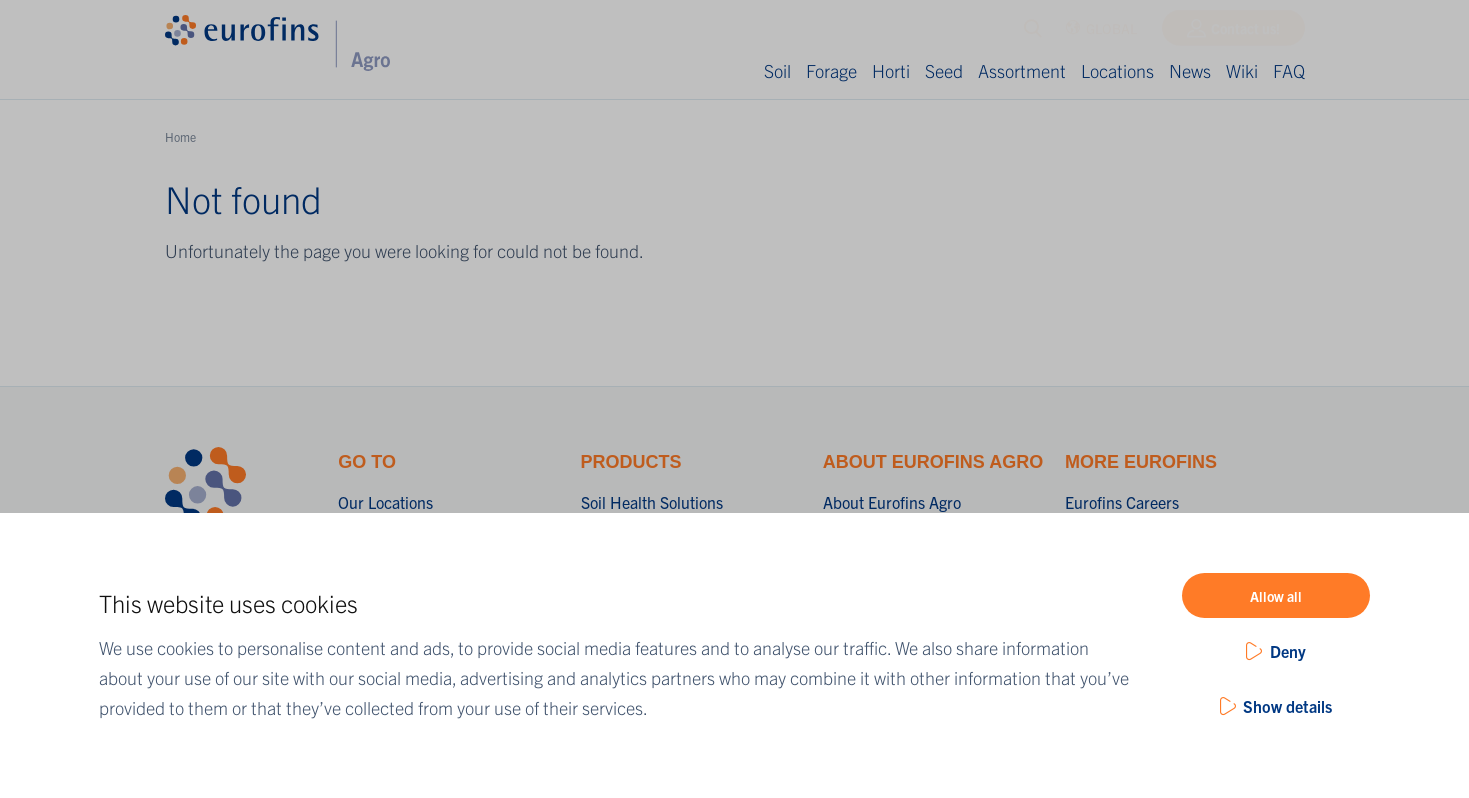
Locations (1117, 70)
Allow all (1276, 596)
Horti (891, 70)
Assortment (1022, 70)
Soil (777, 70)
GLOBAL (1101, 33)
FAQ (1289, 70)
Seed (944, 70)
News (1190, 70)
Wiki (1242, 70)
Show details (1287, 706)
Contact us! (1245, 33)
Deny (1288, 651)
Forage (831, 70)
